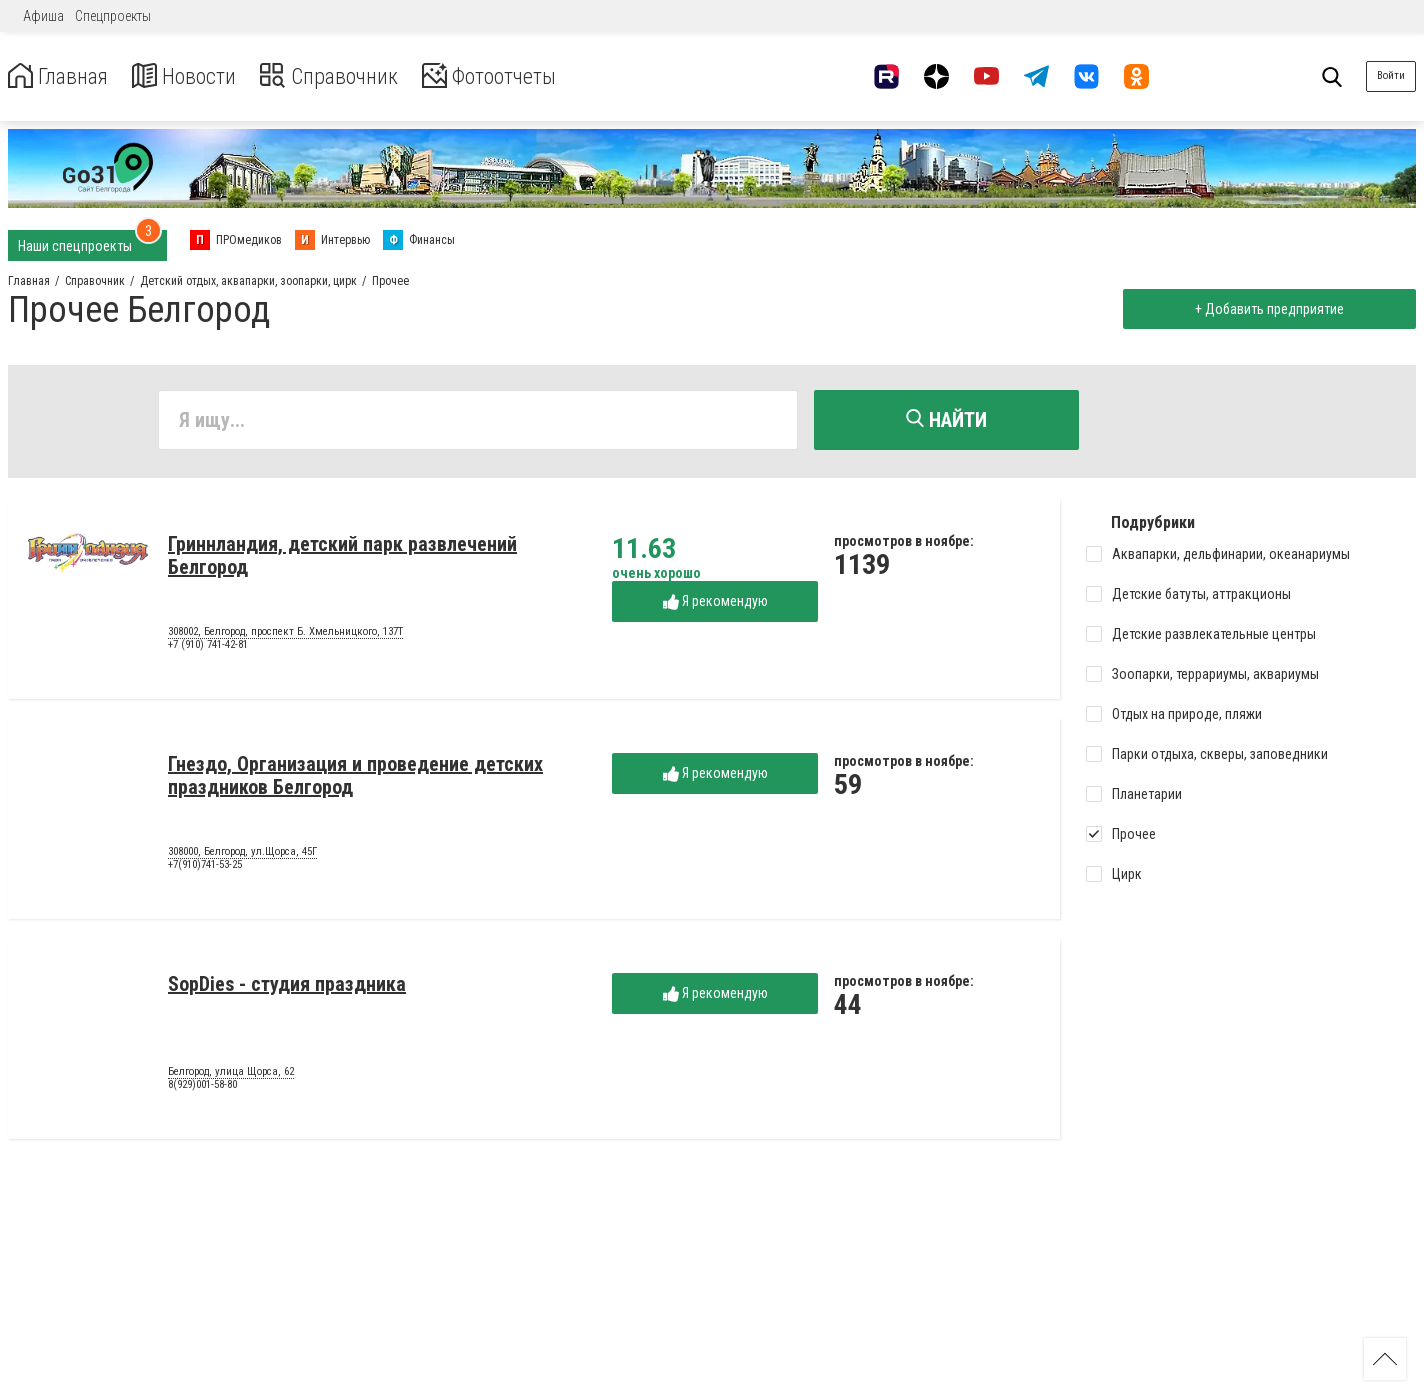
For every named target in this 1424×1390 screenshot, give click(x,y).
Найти (946, 420)
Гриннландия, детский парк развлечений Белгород (342, 558)
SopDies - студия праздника (287, 987)
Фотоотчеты (528, 76)
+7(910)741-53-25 (205, 868)
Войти (1391, 75)
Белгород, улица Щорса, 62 (231, 1075)
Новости (198, 76)
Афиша (43, 16)
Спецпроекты (113, 16)
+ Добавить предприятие (1265, 309)
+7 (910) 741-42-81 (208, 648)
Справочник (353, 76)
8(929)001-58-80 (202, 1088)
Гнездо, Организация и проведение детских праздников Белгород (355, 778)
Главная (63, 76)
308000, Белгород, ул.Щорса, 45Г (242, 855)
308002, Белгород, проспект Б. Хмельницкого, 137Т (285, 635)
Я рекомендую (715, 604)
